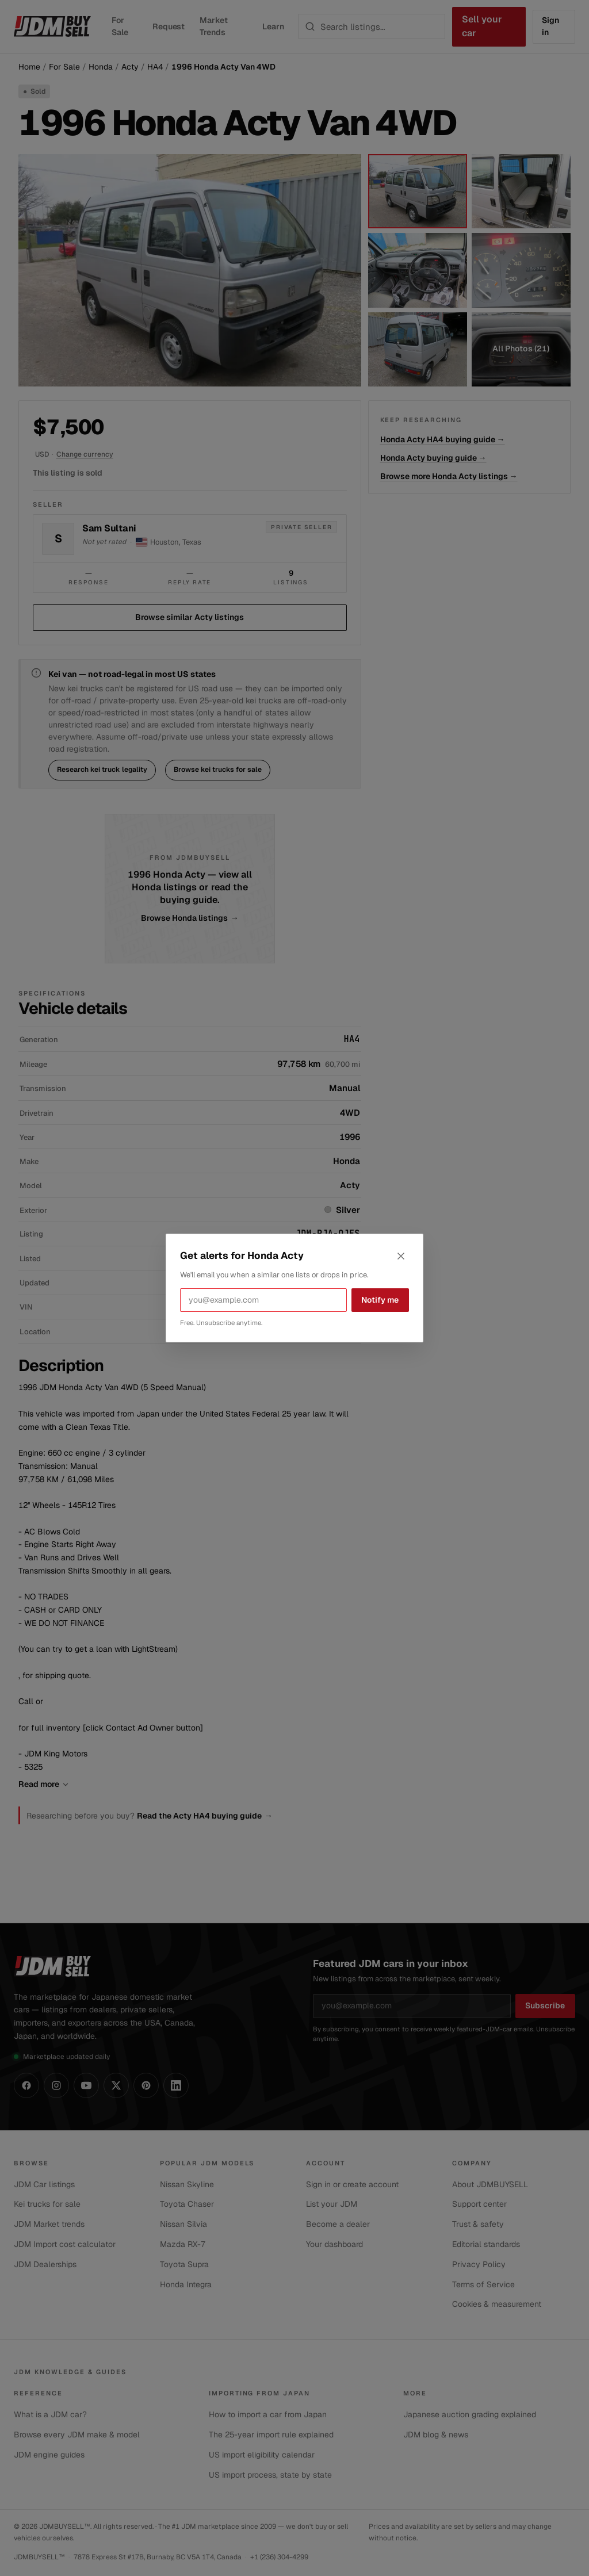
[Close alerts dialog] (401, 1256)
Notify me (380, 1300)
